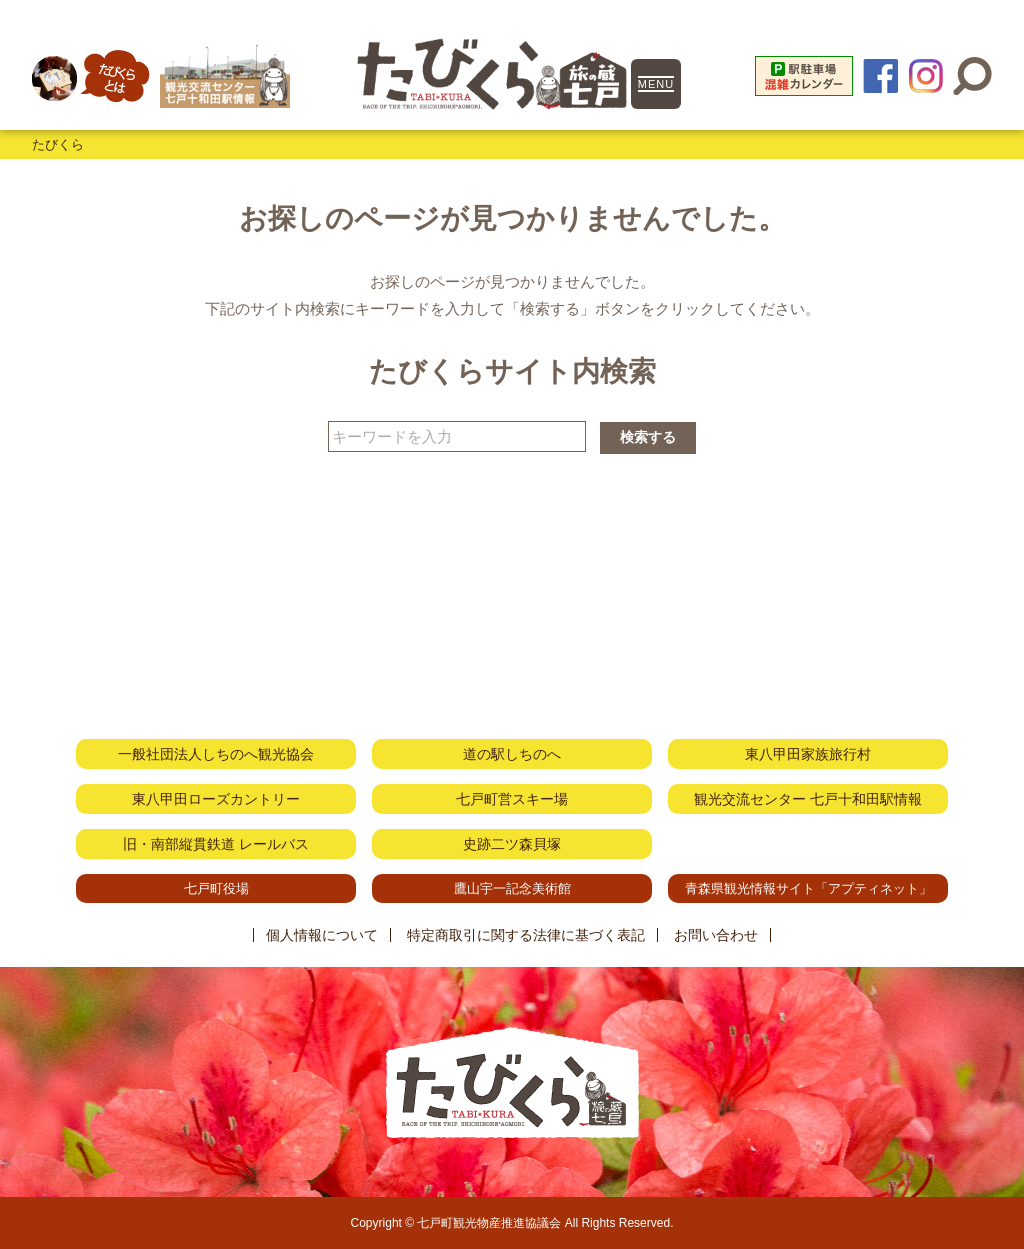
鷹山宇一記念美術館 (512, 888)
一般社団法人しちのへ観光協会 (216, 754)
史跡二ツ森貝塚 (512, 844)
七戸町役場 (216, 888)
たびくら (58, 144)
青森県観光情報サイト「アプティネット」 (808, 888)
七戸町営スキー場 (512, 799)
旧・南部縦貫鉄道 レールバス (216, 844)
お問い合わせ (716, 935)
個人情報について (322, 935)
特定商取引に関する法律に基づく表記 (526, 935)
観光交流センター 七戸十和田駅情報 (808, 799)
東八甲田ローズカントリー (216, 799)
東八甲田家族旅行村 (808, 754)
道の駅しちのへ (512, 754)
